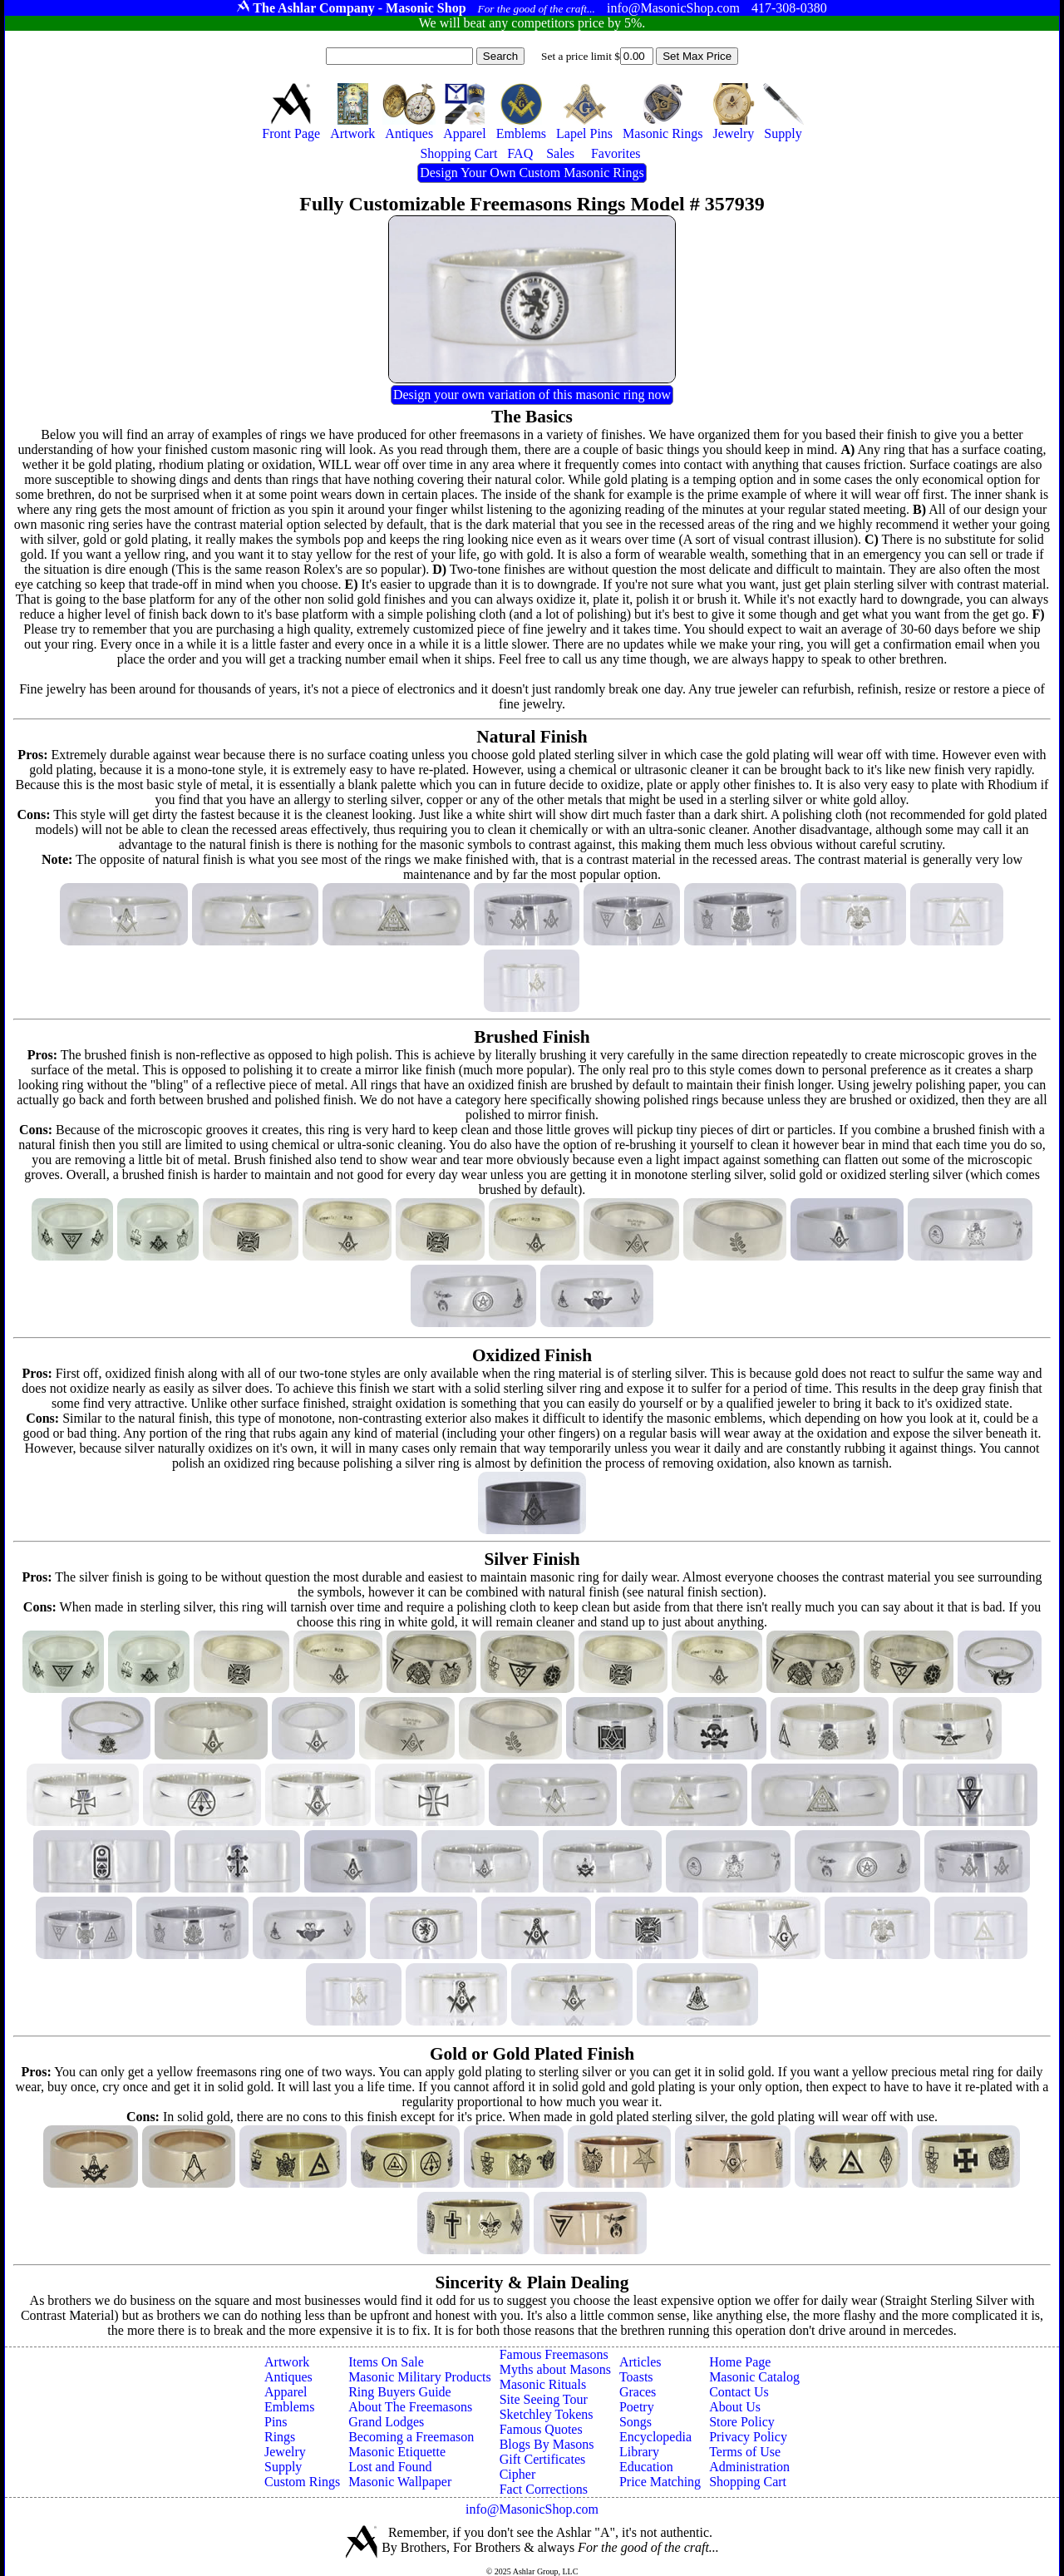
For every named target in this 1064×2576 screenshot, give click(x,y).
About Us (735, 2407)
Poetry (636, 2407)
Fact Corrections (544, 2489)
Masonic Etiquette (397, 2452)
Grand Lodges (386, 2422)
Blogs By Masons (547, 2444)
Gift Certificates (543, 2459)
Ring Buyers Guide (399, 2392)
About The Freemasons (410, 2407)
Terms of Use (745, 2452)
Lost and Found (389, 2467)
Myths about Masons (555, 2369)
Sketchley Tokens (547, 2414)
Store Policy (742, 2422)
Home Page (740, 2362)
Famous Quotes (541, 2429)
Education (646, 2467)
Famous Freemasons (554, 2354)
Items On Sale (386, 2362)
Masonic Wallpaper (399, 2482)
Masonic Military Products (419, 2377)
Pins (276, 2422)
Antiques (288, 2377)
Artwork (286, 2362)
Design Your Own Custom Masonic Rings (531, 172)
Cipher (518, 2474)
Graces (637, 2392)
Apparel (286, 2392)
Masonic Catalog (754, 2377)
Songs (635, 2422)
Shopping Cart (747, 2482)
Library (639, 2452)
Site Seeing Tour (544, 2399)
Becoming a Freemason (411, 2437)
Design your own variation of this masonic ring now (532, 394)
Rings (279, 2437)
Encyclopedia (655, 2437)
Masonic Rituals (543, 2384)
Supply (283, 2467)
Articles (640, 2362)
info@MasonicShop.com (532, 2509)
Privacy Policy (748, 2437)
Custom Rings (302, 2482)
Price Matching (660, 2482)
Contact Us (739, 2392)
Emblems (289, 2407)
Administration (749, 2467)
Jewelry (285, 2452)
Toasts (636, 2377)
